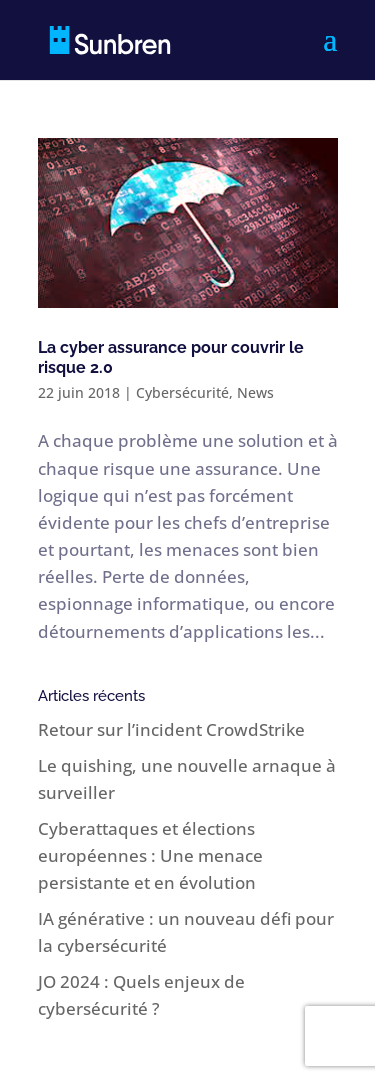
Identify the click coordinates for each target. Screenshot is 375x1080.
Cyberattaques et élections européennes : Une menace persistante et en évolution (150, 855)
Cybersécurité (182, 392)
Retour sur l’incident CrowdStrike (171, 729)
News (255, 392)
